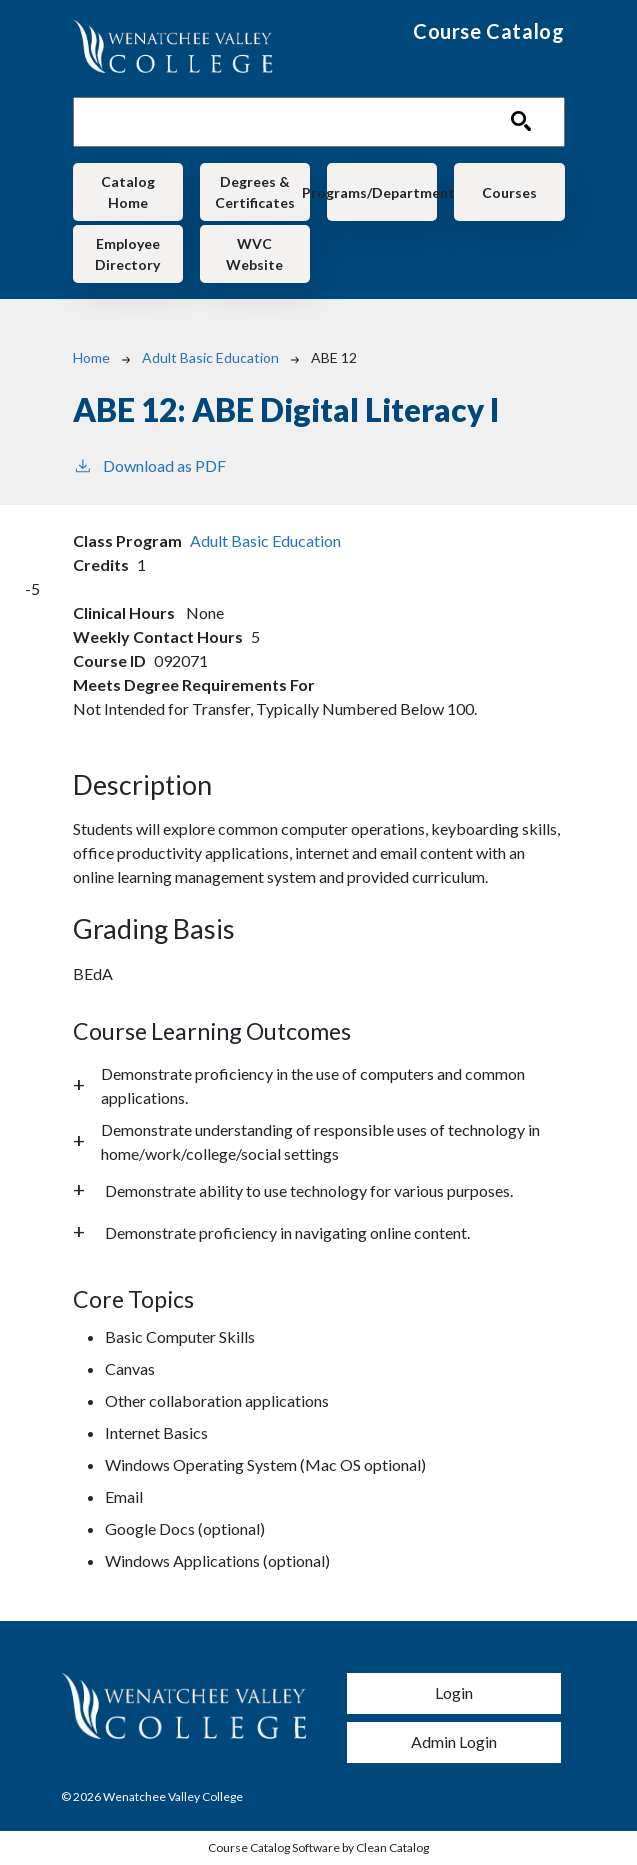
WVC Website (254, 254)
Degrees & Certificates (255, 192)
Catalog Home (128, 192)
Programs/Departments (382, 192)
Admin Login (454, 1741)
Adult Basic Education (210, 357)
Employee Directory (127, 254)
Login (454, 1692)
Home (91, 357)
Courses (509, 192)
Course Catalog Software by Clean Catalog (318, 1847)
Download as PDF (149, 464)
